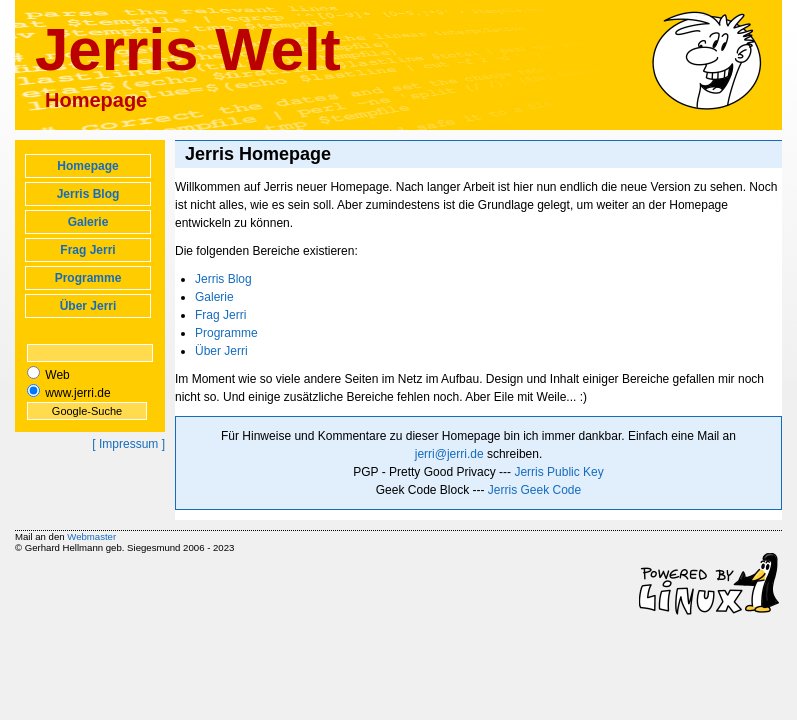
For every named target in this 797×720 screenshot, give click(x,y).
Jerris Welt (188, 49)
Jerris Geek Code (534, 490)
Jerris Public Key (558, 472)
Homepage (87, 166)
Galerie (88, 222)
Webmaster (91, 536)
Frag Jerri (87, 250)
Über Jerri (88, 306)
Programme (88, 278)
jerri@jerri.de (449, 454)
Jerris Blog (88, 194)
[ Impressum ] (128, 444)
